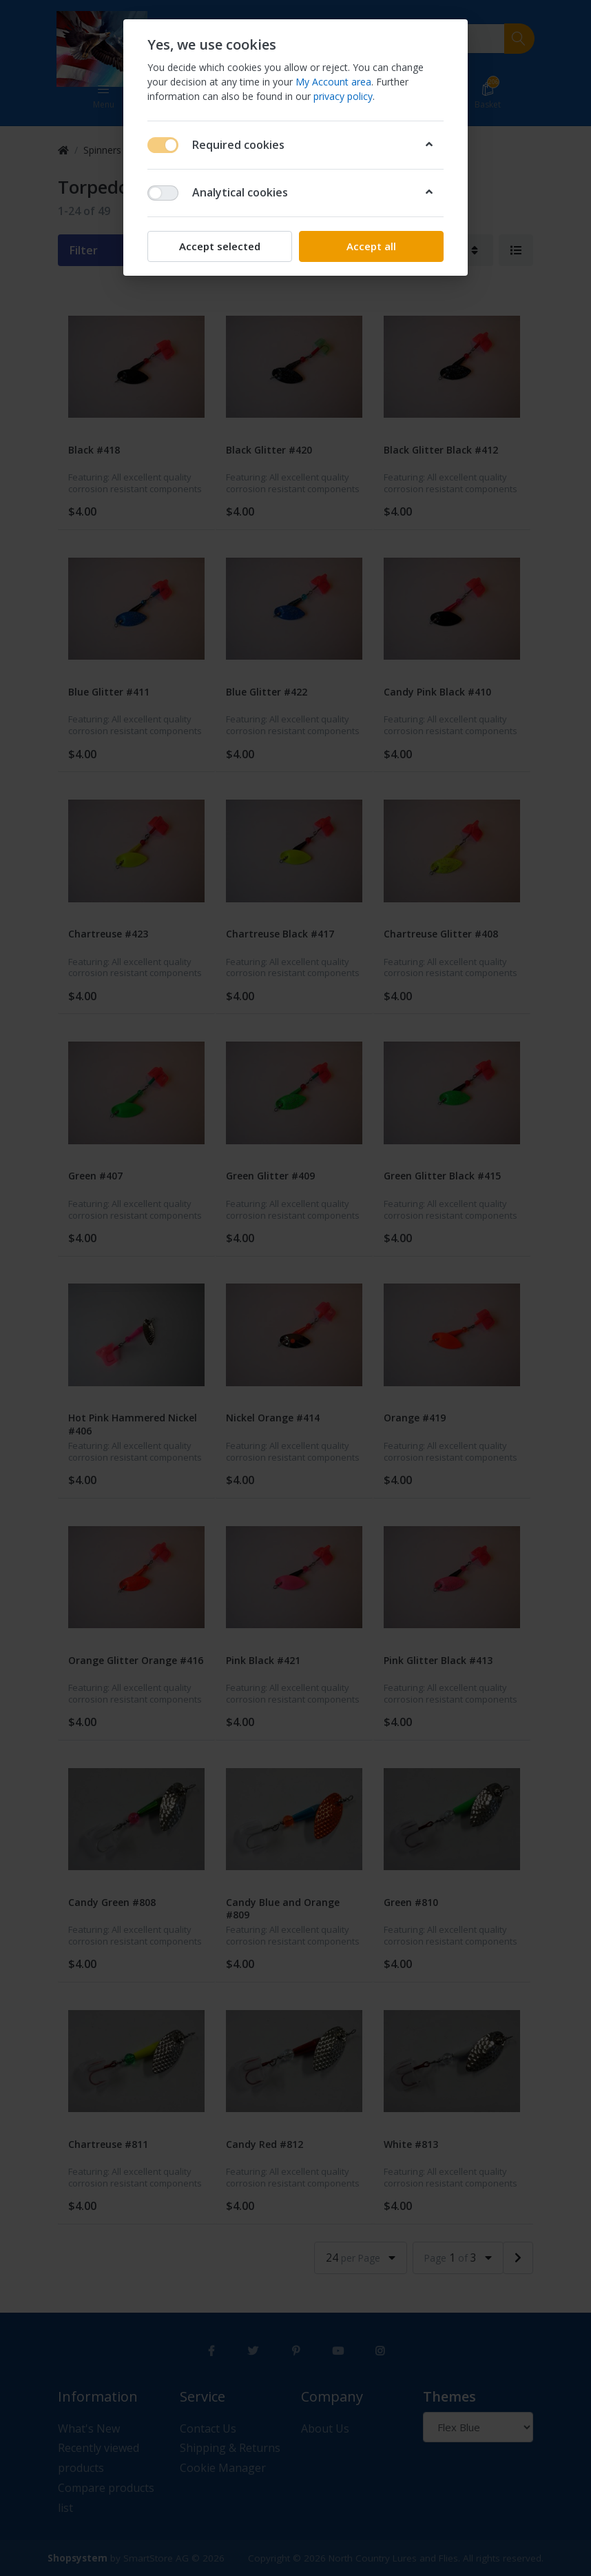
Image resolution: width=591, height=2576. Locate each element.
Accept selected (219, 246)
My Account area (333, 81)
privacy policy (343, 96)
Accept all (371, 246)
